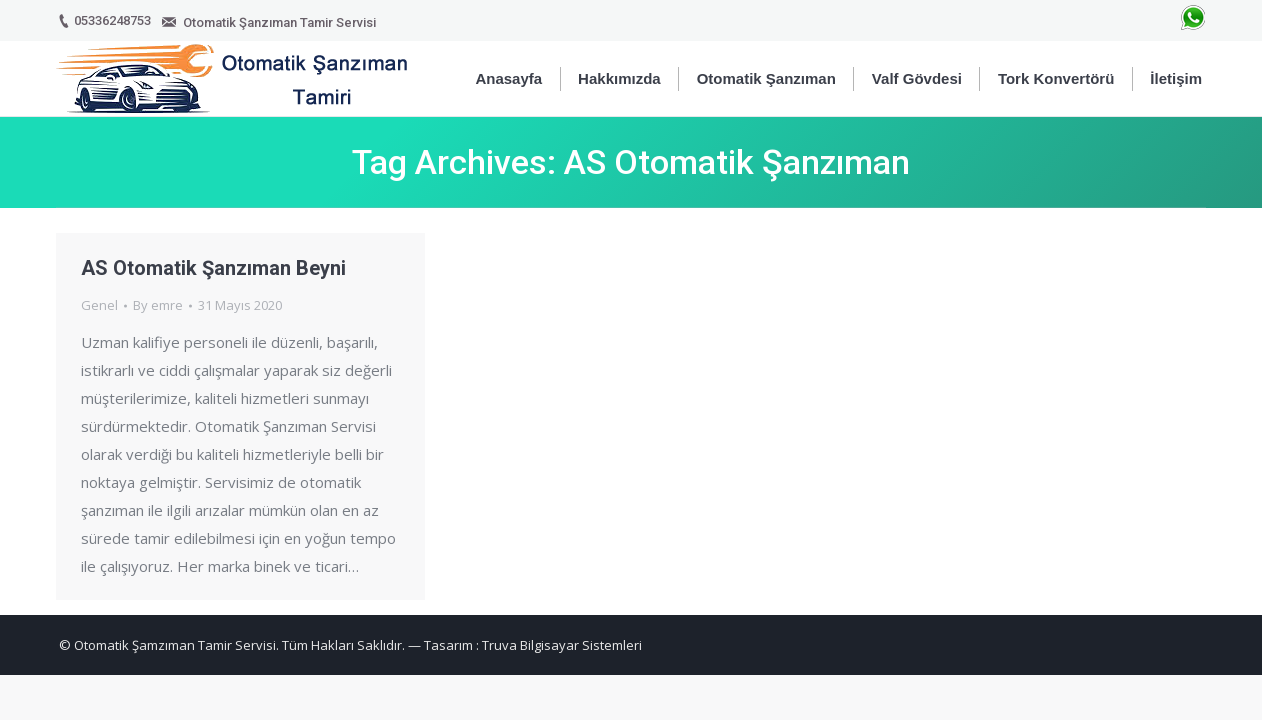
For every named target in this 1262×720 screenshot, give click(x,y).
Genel (99, 305)
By (158, 305)
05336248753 (112, 20)
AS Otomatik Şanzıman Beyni (213, 268)
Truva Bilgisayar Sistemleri (562, 645)
